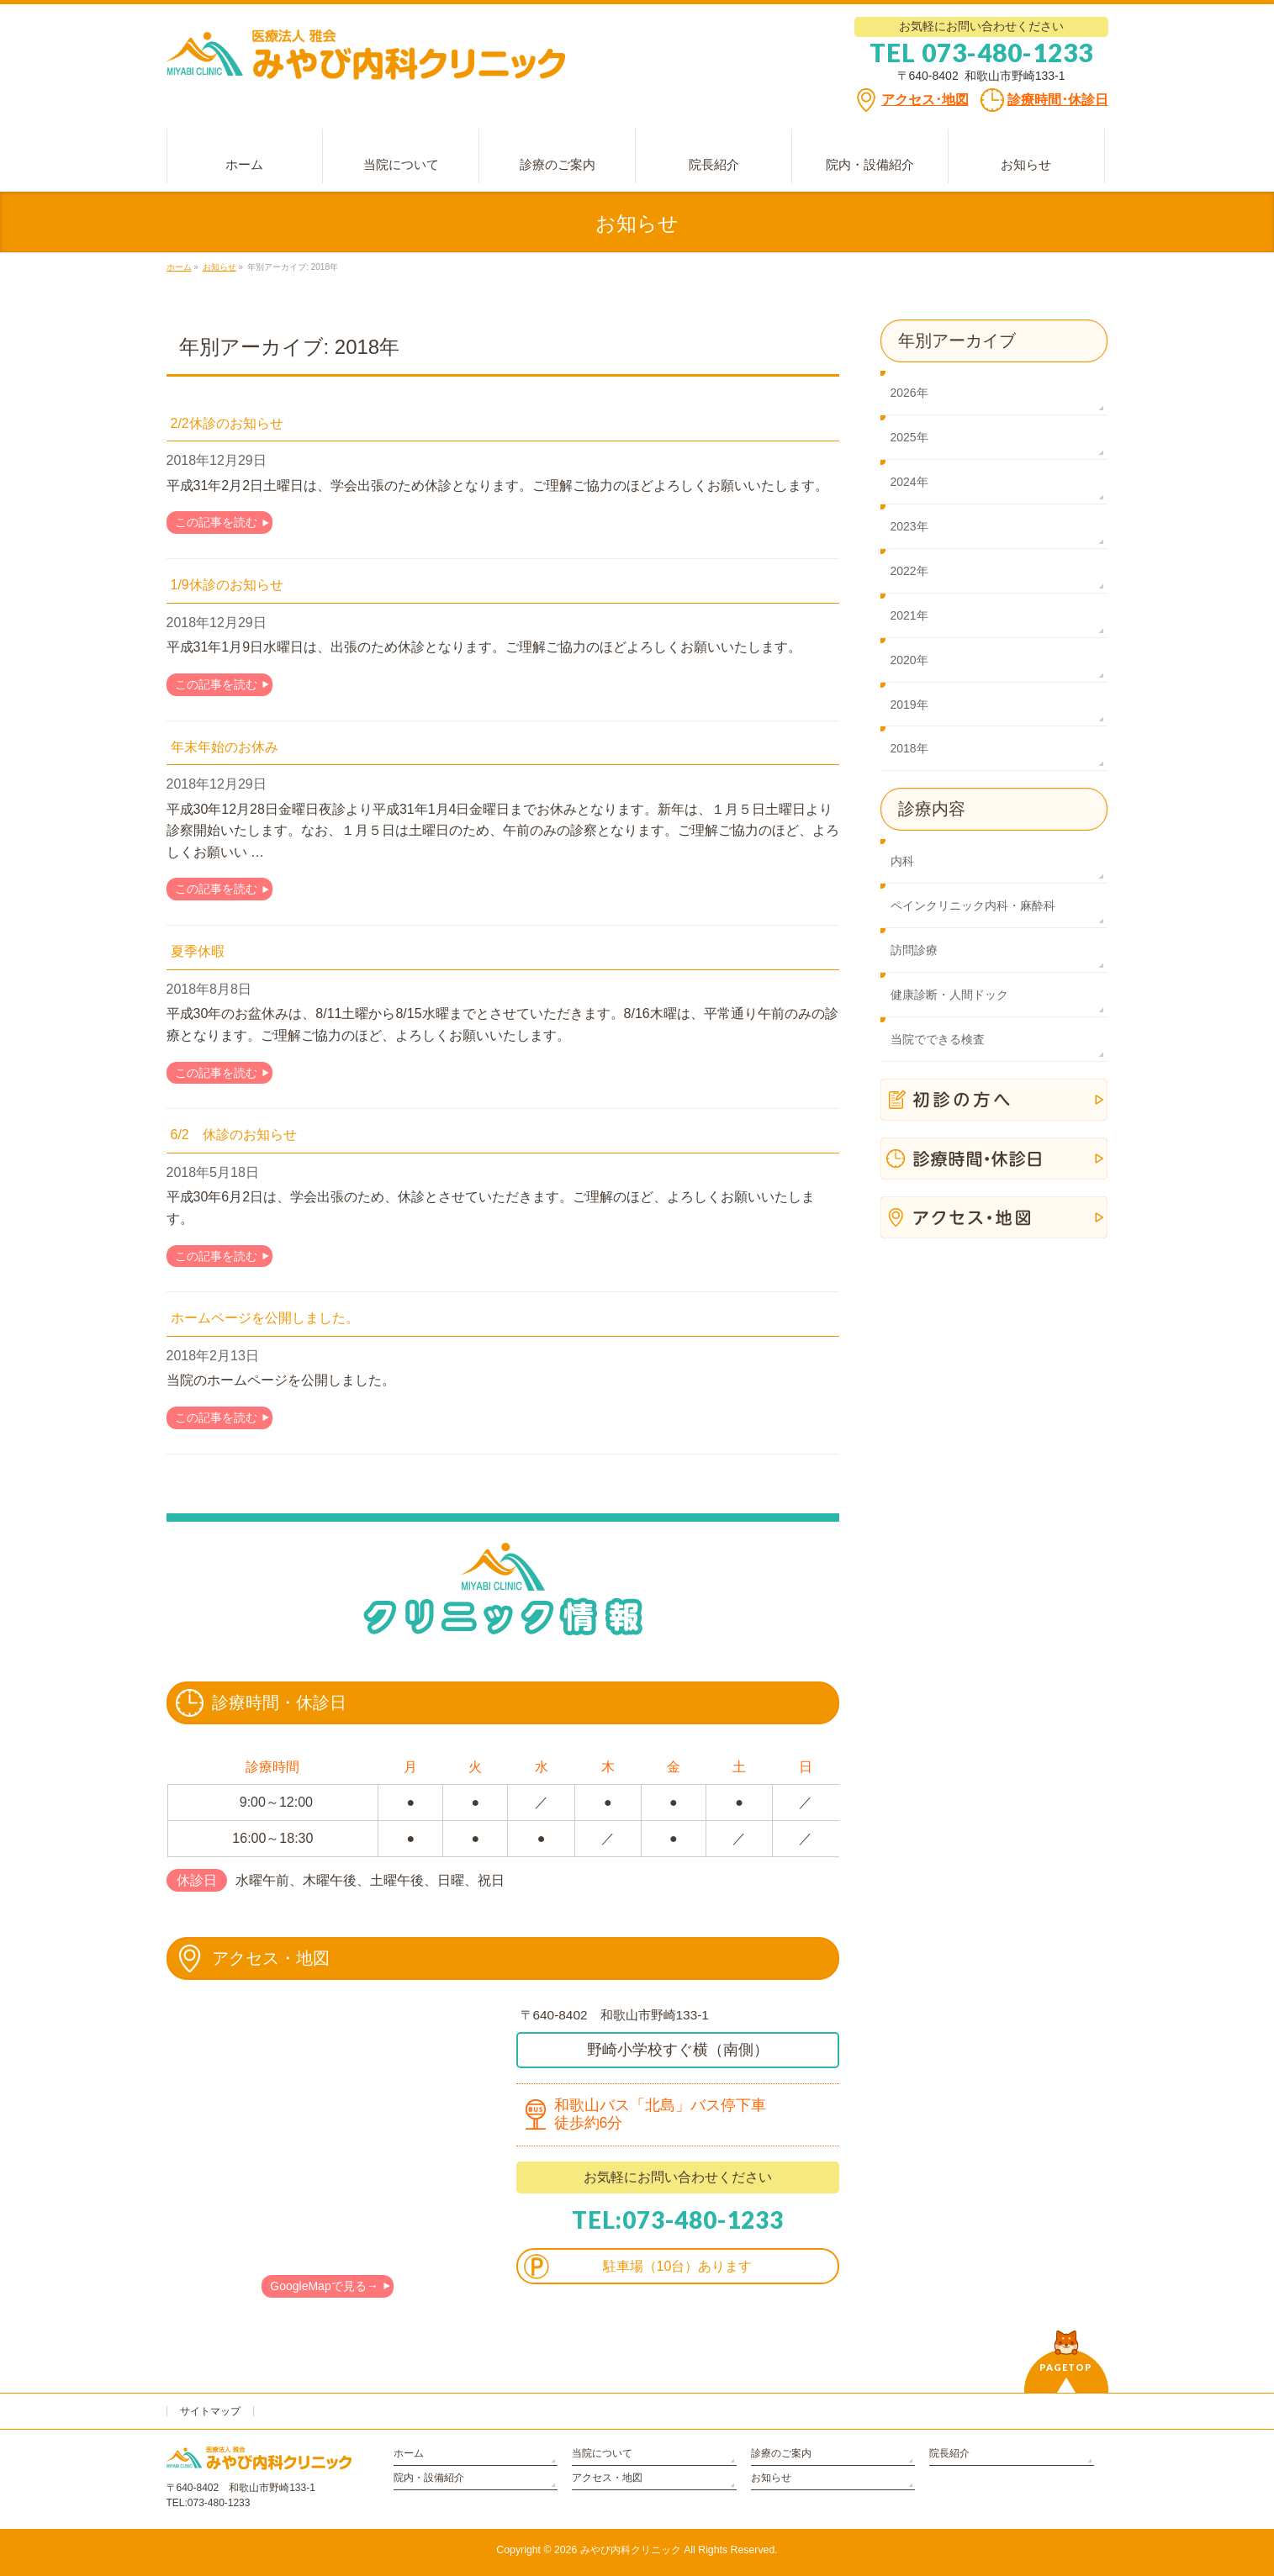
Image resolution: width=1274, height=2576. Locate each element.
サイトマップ (210, 2411)
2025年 (909, 437)
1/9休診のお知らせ (227, 585)
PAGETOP (1065, 2367)
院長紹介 (949, 2453)
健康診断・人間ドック (949, 994)
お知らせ (771, 2478)
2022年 (909, 571)
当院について (602, 2453)
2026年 (909, 392)
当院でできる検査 (938, 1039)
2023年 (909, 526)
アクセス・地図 (607, 2478)
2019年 (909, 704)
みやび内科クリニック (630, 2550)
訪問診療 (914, 950)
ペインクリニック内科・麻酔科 (973, 905)
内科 (902, 861)
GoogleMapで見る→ (324, 2286)
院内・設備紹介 (429, 2478)
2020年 (909, 660)
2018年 (909, 748)
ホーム (409, 2453)
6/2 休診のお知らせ (234, 1134)
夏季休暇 (198, 951)
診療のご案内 (781, 2453)
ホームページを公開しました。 (265, 1318)
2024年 (909, 481)
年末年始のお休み (224, 747)
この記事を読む (216, 522)
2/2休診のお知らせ (227, 423)
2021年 (909, 615)
